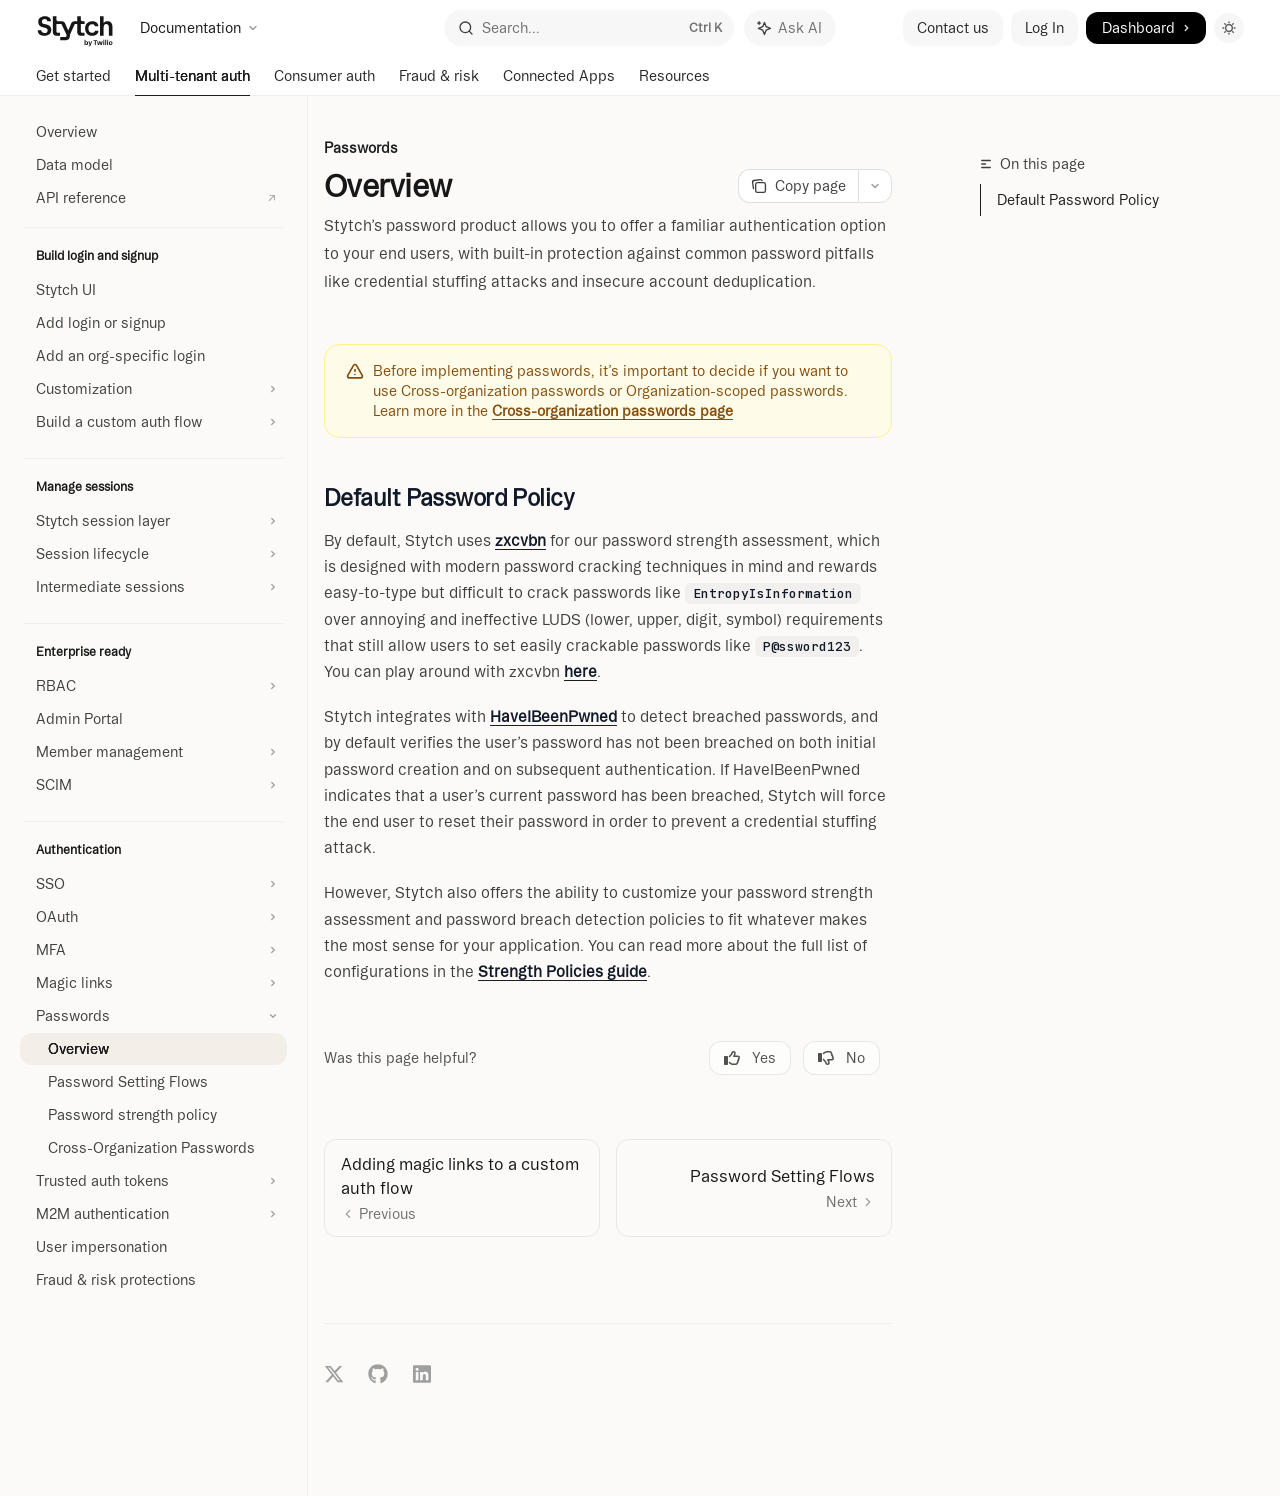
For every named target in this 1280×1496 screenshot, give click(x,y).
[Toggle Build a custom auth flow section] (153, 422)
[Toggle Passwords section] (153, 1016)
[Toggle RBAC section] (153, 686)
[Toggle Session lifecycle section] (153, 554)
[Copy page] (798, 186)
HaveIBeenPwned (553, 716)
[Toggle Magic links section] (153, 983)
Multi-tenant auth (192, 82)
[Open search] (589, 28)
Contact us (953, 28)
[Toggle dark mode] (1229, 28)
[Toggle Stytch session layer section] (153, 521)
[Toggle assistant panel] (790, 28)
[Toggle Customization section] (153, 389)
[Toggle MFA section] (153, 950)
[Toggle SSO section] (153, 884)
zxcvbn (520, 540)
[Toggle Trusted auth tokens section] (153, 1181)
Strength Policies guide (562, 971)
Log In (1044, 28)
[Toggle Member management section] (153, 752)
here (580, 671)
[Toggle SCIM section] (153, 785)
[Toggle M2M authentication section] (153, 1214)
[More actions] (875, 186)
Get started (73, 82)
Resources (674, 82)
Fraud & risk (439, 82)
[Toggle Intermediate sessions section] (153, 587)
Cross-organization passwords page (612, 411)
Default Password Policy (1078, 200)
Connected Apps (559, 82)
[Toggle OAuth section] (153, 917)
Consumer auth (324, 82)
